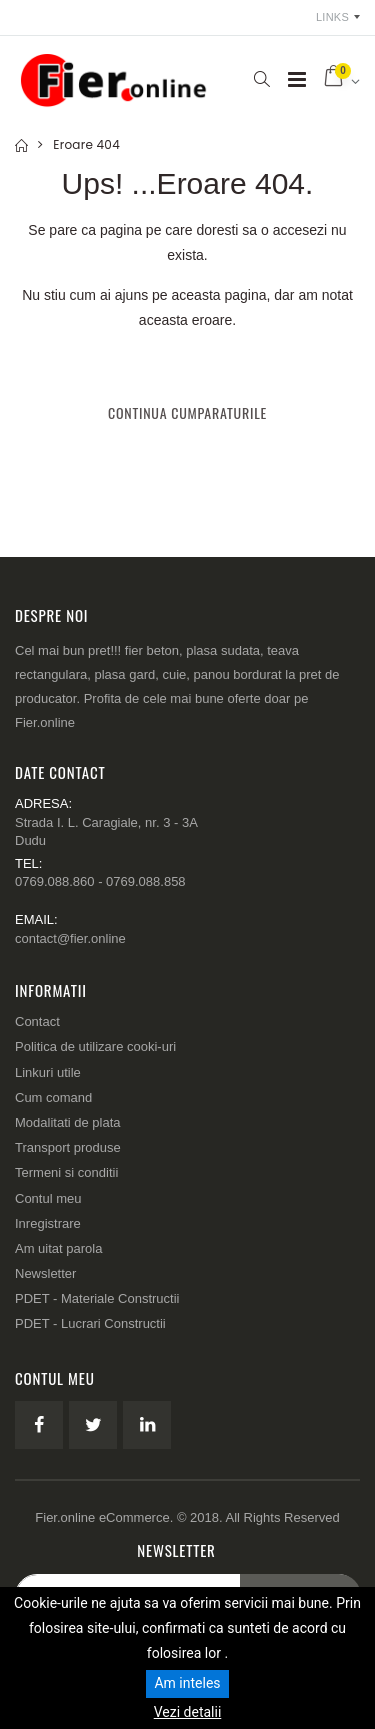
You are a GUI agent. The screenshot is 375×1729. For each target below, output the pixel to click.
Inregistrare (48, 1223)
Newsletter (45, 1273)
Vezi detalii (188, 1712)
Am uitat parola (58, 1248)
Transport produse (68, 1147)
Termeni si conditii (66, 1172)
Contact (37, 1021)
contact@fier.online (70, 938)
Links (332, 17)
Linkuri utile (48, 1072)
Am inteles (187, 1683)
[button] (261, 79)
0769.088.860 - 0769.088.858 (100, 881)
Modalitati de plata (68, 1122)
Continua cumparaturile (187, 412)
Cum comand (53, 1097)
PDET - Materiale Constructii (97, 1298)
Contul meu (48, 1198)
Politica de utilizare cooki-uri (95, 1046)
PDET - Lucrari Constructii (90, 1323)
